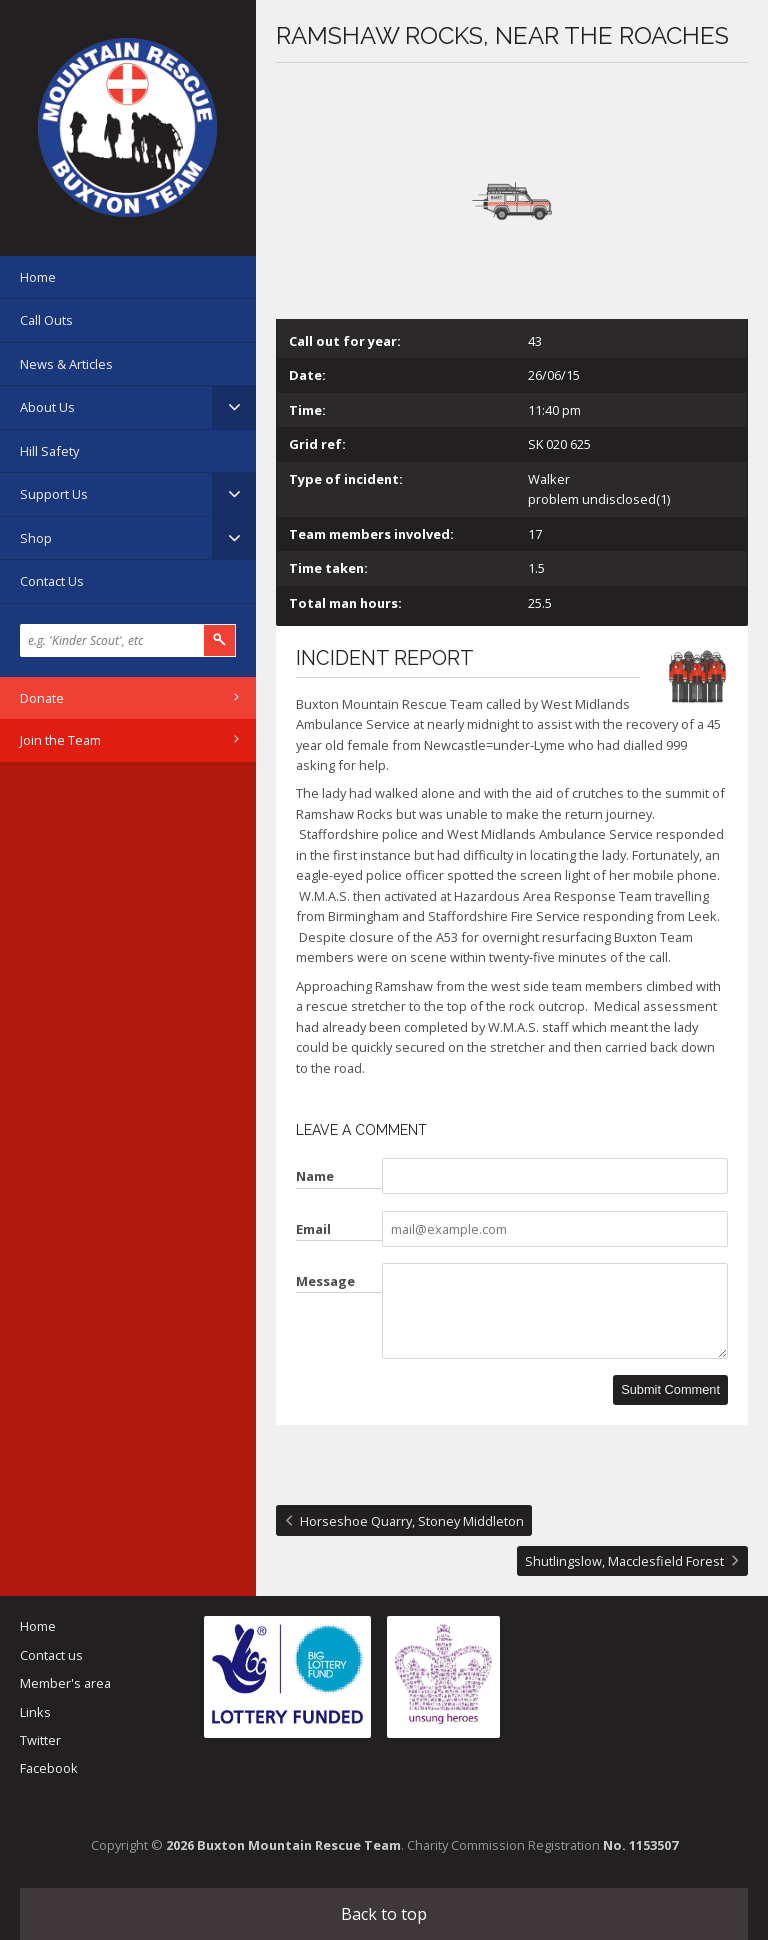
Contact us (51, 1655)
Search (220, 640)
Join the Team (60, 740)
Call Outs (46, 320)
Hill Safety (49, 451)
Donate (42, 698)
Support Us (54, 494)
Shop (36, 538)
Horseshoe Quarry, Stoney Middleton (412, 1521)
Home (38, 277)
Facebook (49, 1768)
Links (35, 1712)
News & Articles (66, 364)
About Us (47, 407)
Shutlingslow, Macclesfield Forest (624, 1561)
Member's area (65, 1683)
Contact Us (52, 581)
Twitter (40, 1740)
